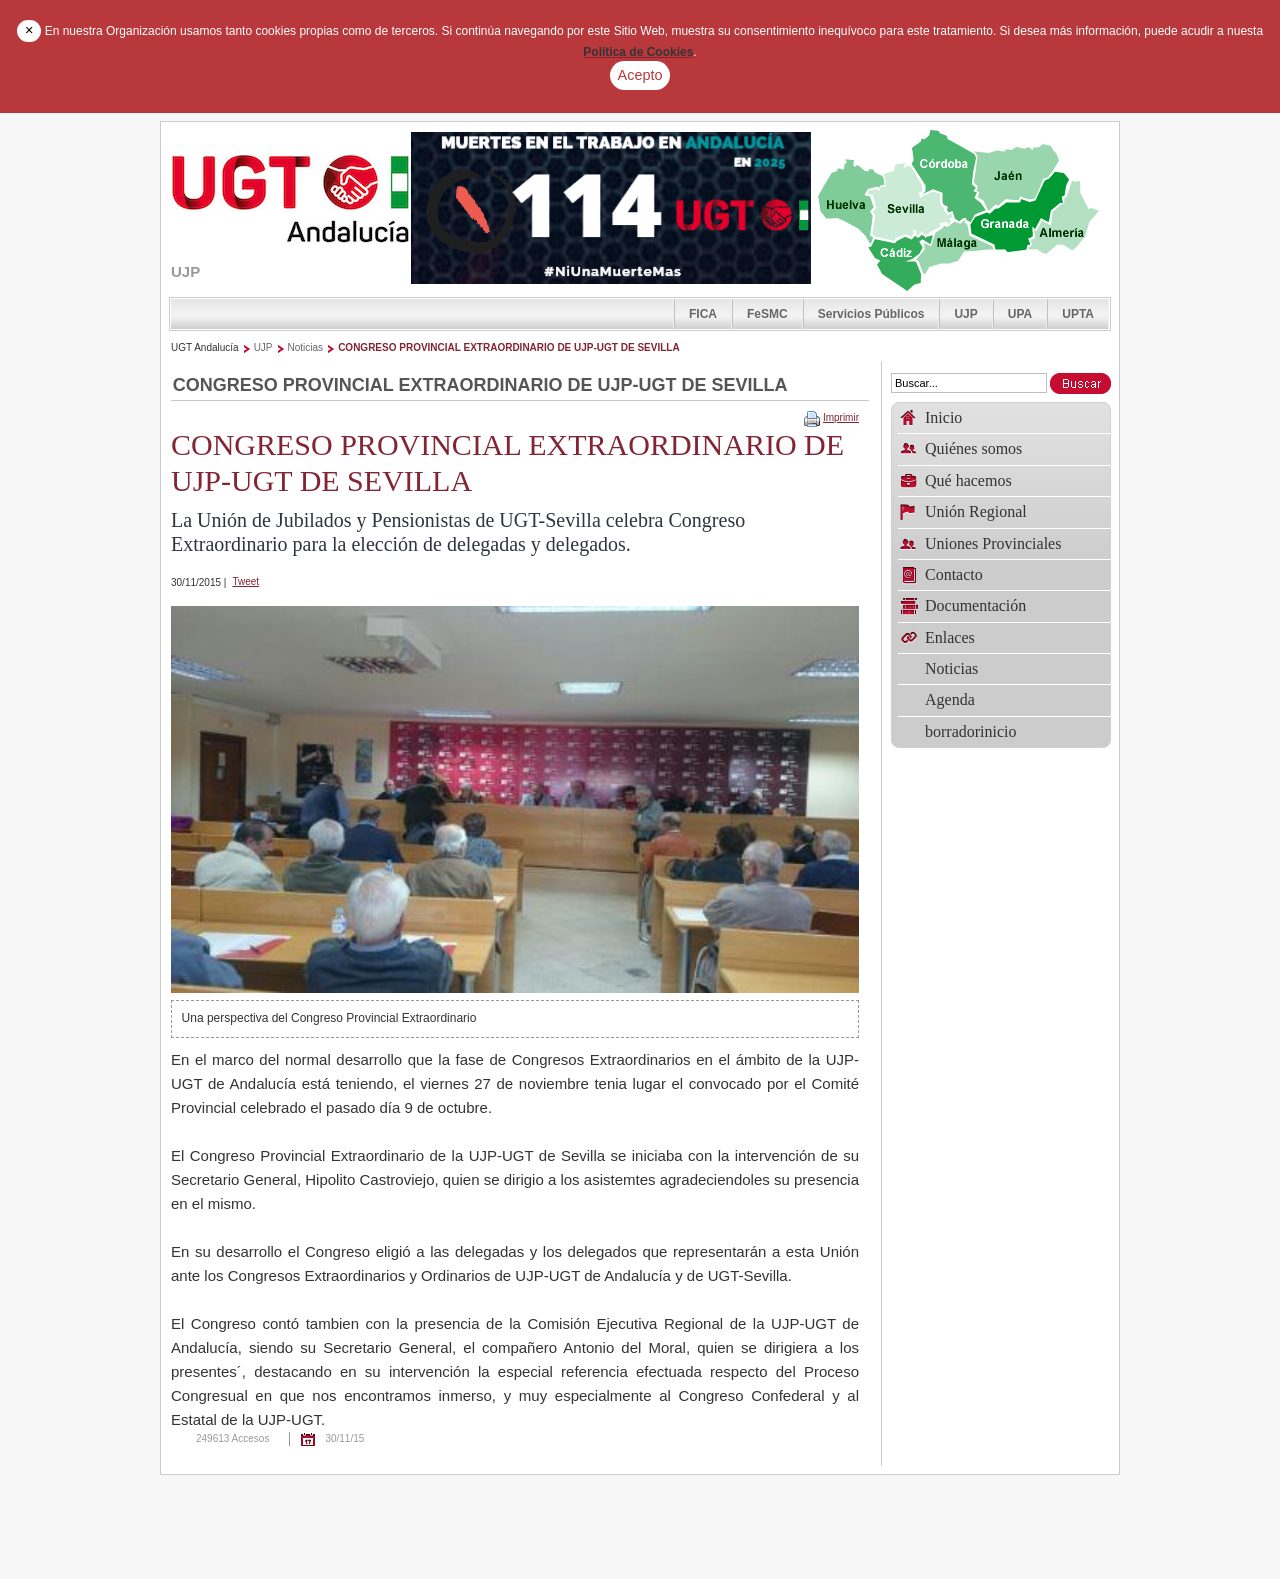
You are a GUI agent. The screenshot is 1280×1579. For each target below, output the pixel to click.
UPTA (1078, 314)
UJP (965, 314)
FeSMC (767, 314)
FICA (703, 314)
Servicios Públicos (871, 314)
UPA (1020, 314)
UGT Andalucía (205, 347)
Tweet (245, 581)
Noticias (306, 347)
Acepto (640, 75)
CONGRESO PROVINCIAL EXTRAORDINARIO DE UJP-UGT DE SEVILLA (509, 347)
